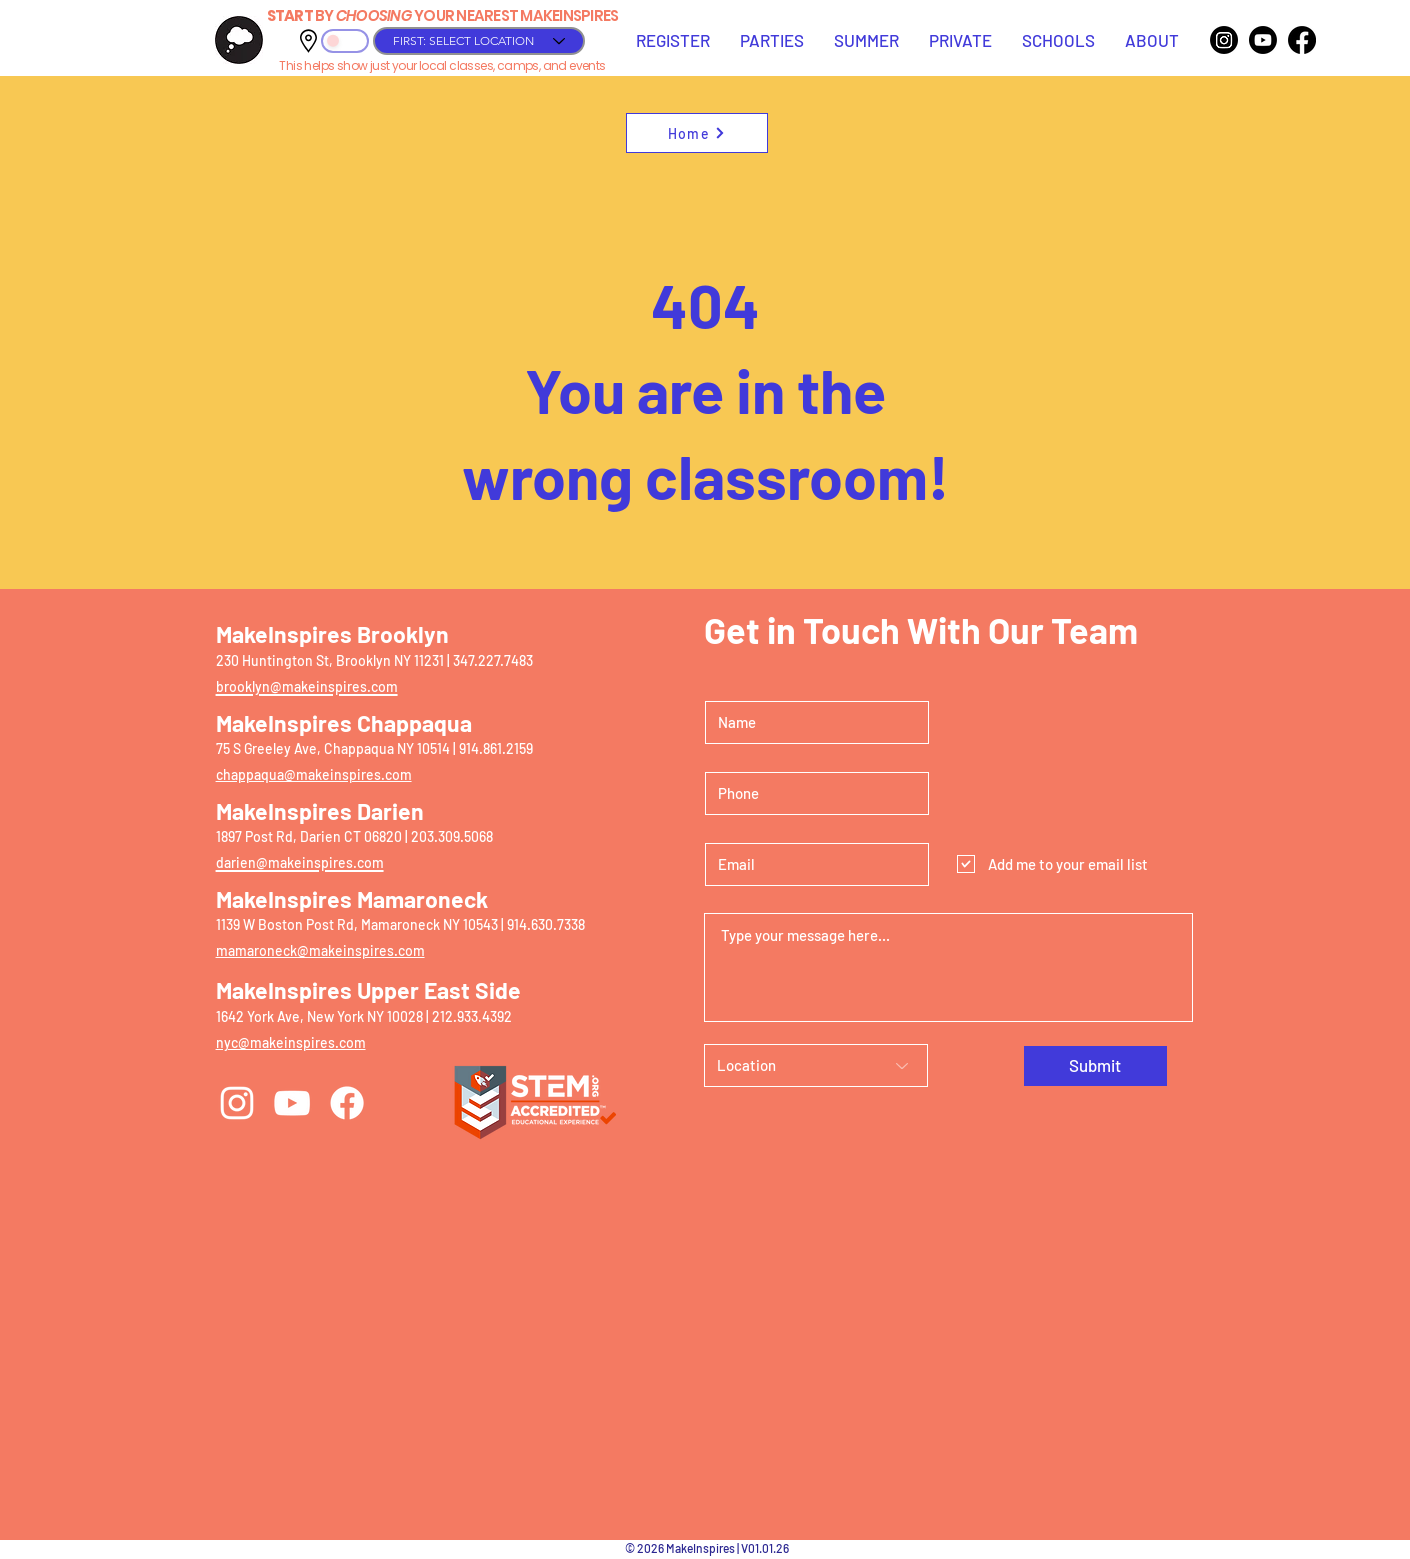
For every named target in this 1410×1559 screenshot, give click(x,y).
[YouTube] (292, 1103)
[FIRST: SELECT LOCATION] (479, 41)
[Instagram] (1224, 40)
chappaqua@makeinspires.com (314, 774)
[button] (673, 40)
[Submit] (1095, 1066)
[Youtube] (1263, 40)
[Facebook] (1302, 40)
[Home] (697, 133)
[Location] (816, 1065)
